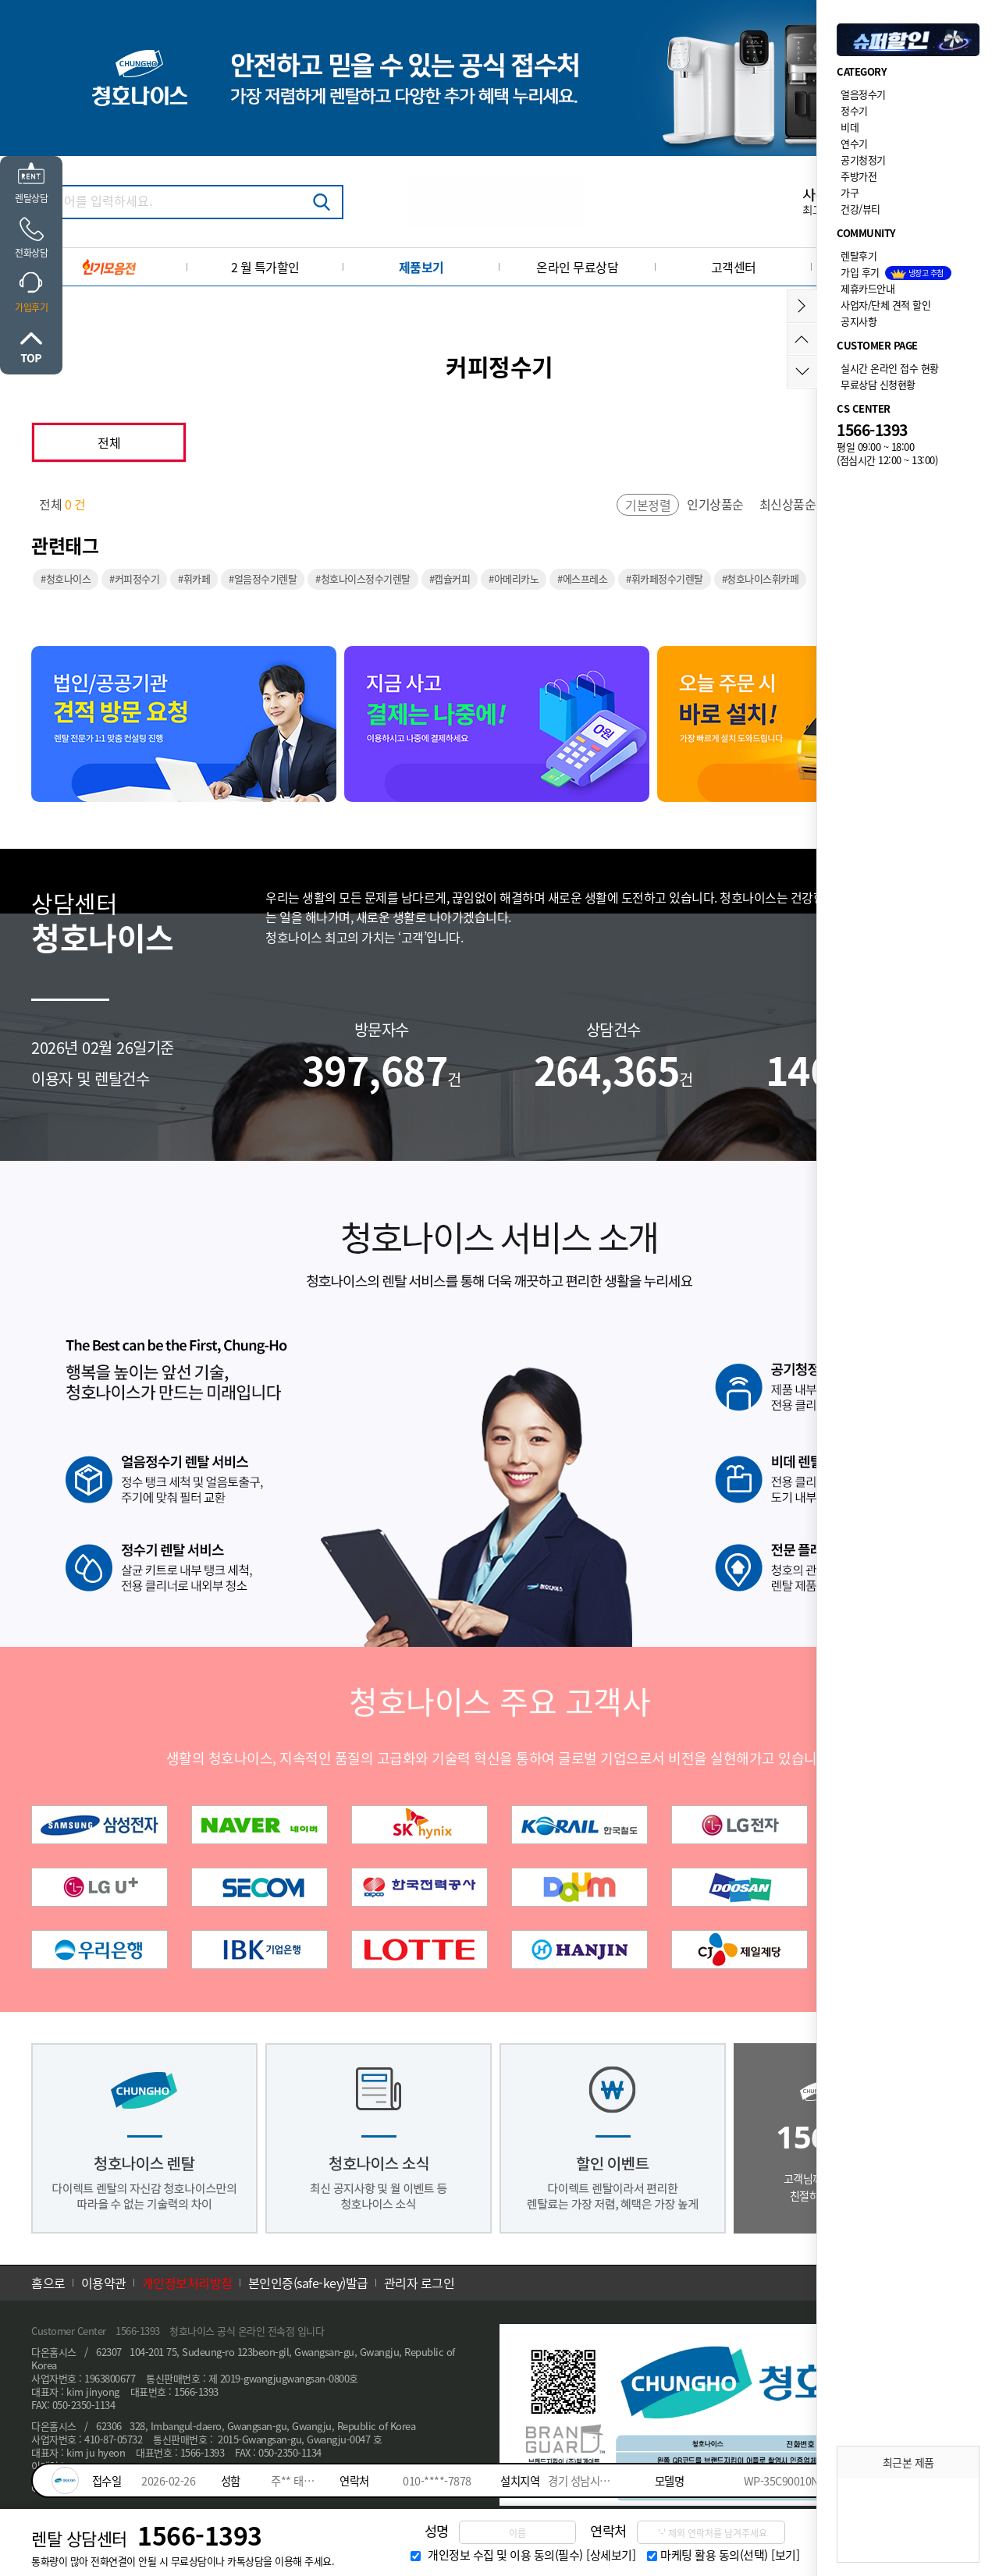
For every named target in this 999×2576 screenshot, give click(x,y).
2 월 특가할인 (265, 266)
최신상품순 (787, 504)
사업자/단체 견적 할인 (885, 304)
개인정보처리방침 (187, 2282)
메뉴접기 (802, 306)
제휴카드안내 (867, 288)
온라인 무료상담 (577, 266)
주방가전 (858, 176)
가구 (850, 192)
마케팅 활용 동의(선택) (714, 2555)
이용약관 (103, 2282)
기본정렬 (647, 504)
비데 (850, 126)
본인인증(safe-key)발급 (308, 2282)
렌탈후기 (858, 255)
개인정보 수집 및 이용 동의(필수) (505, 2555)
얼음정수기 (863, 94)
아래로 (802, 372)
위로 (31, 347)
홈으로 (48, 2282)
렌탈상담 (31, 198)
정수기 (854, 110)
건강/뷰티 (860, 208)
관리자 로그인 (419, 2282)
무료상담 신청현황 (878, 384)
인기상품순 (715, 504)
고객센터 (733, 266)
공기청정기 (863, 159)
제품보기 (421, 266)
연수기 (854, 143)
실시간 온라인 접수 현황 (890, 367)
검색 (321, 202)
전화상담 (31, 253)
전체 (109, 442)
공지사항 (858, 321)
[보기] (785, 2555)
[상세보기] (610, 2555)
